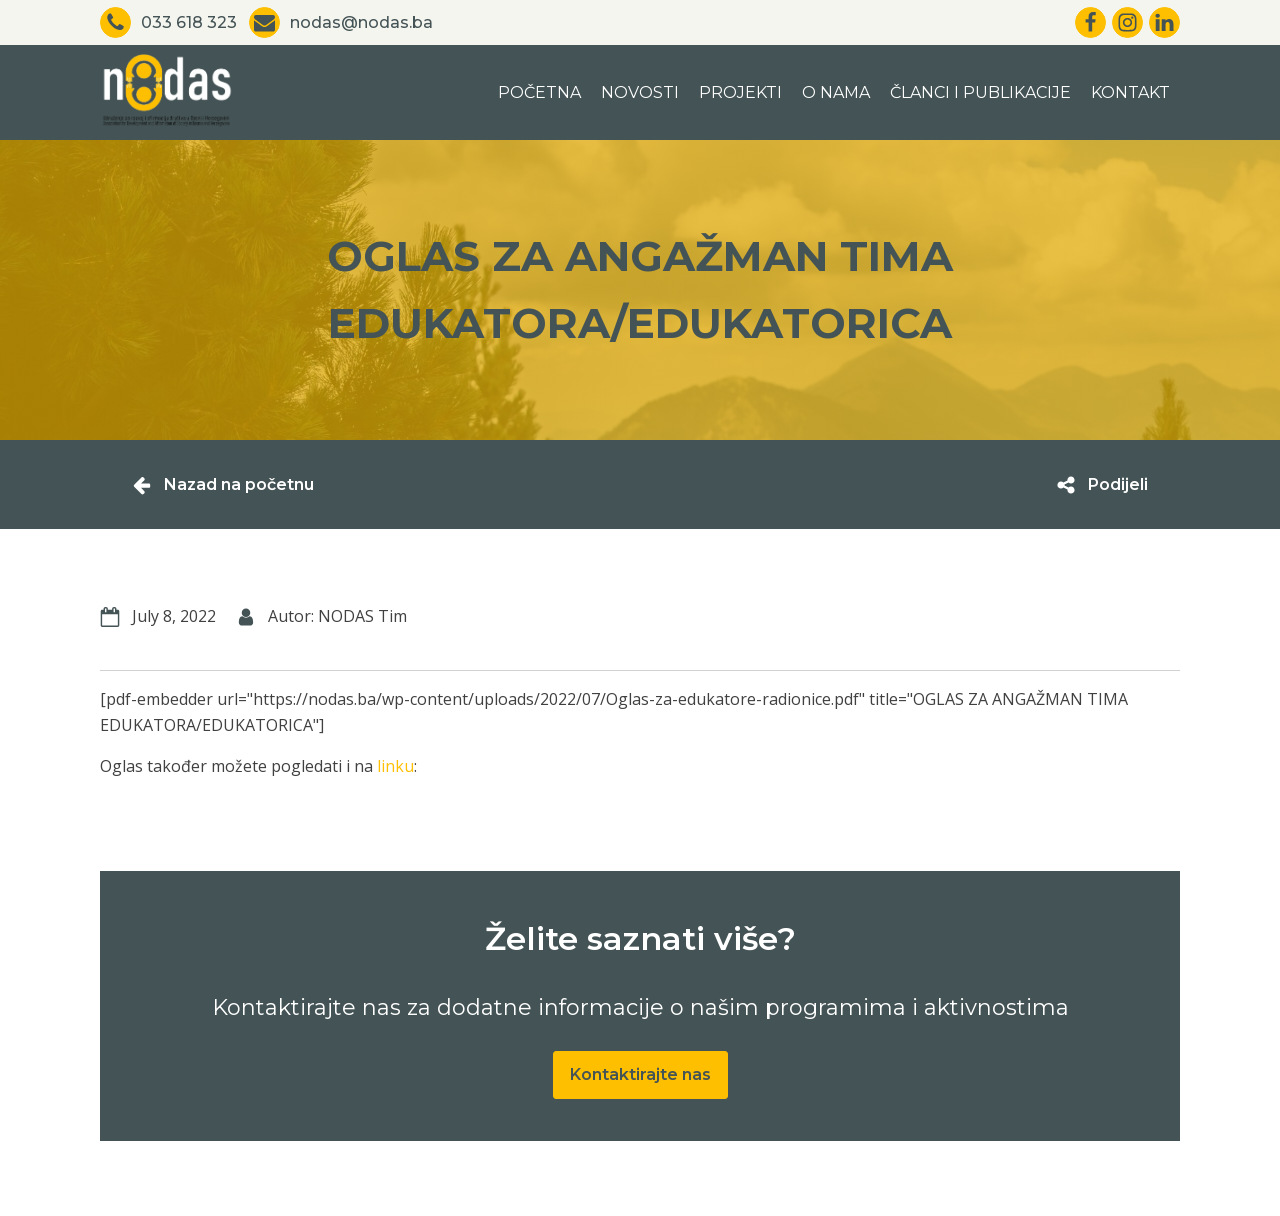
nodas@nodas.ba (361, 22)
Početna (539, 92)
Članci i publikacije (980, 92)
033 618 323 (189, 22)
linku (395, 766)
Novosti (640, 92)
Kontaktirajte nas (640, 1074)
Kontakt (1130, 92)
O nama (836, 92)
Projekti (740, 92)
